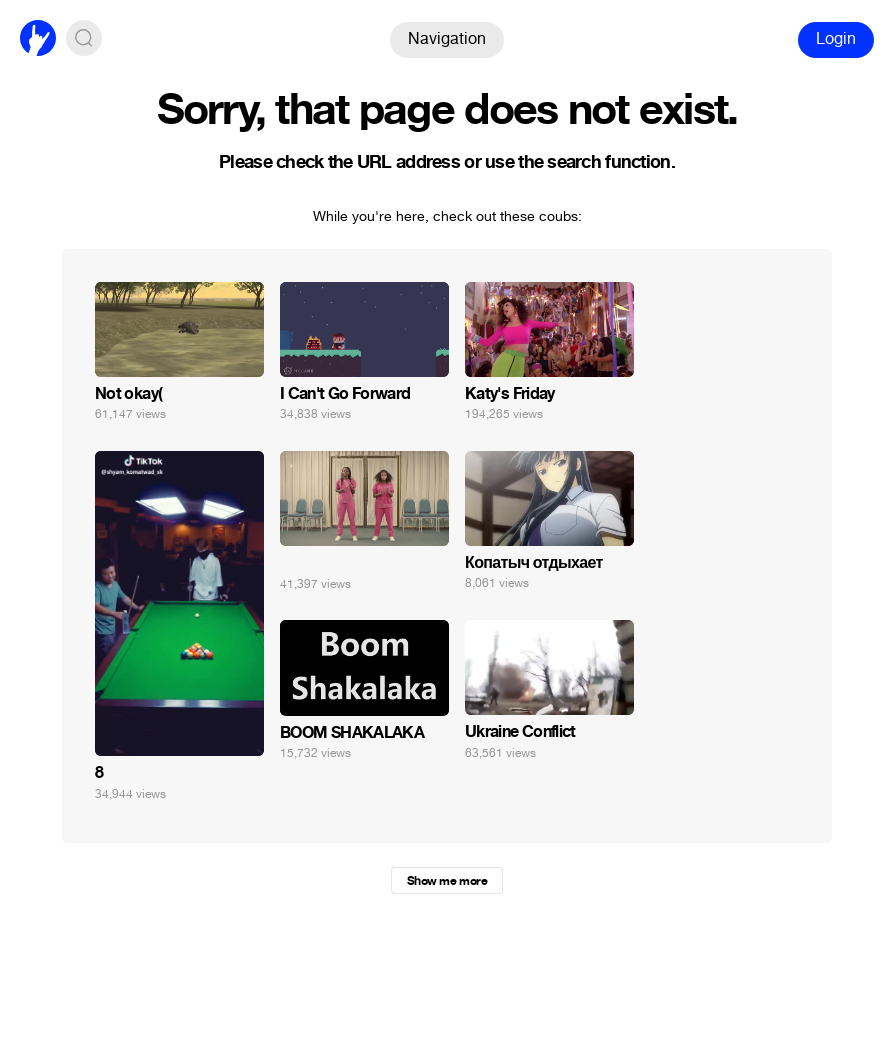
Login (836, 38)
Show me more (447, 881)
